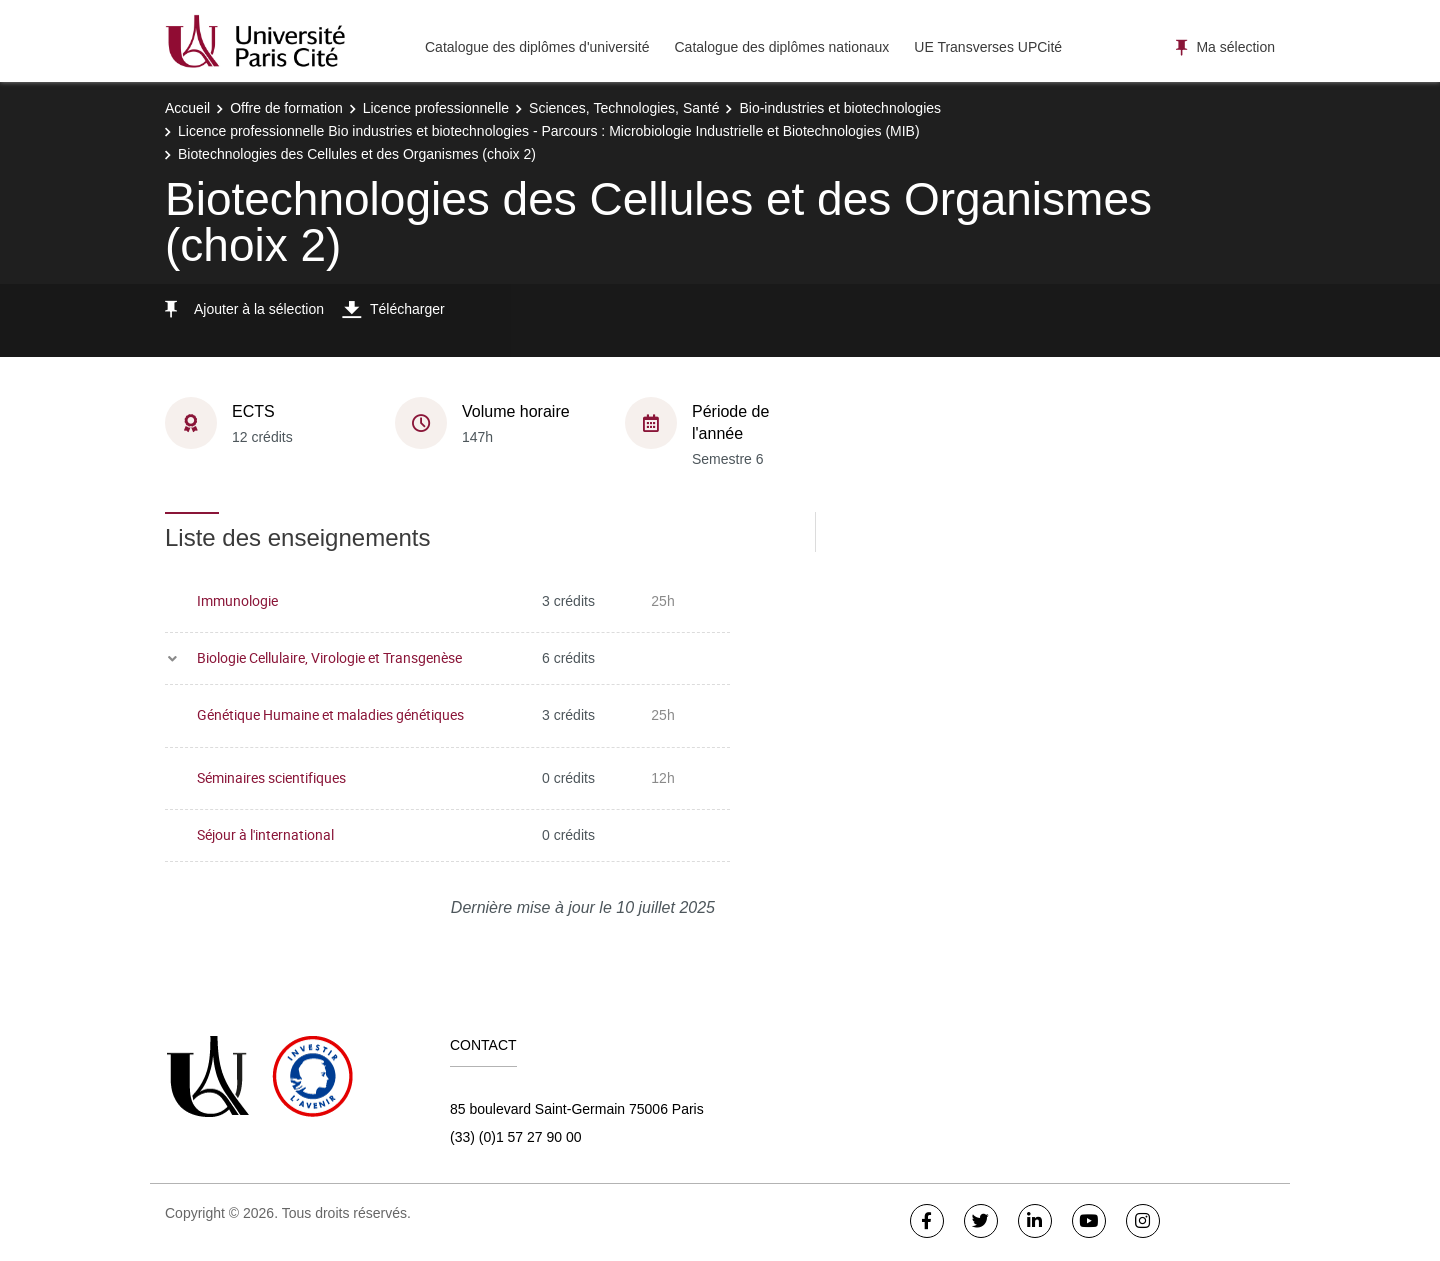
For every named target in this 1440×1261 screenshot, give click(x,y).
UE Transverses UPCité (988, 47)
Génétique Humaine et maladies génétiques (330, 714)
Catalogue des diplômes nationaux (781, 47)
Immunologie (237, 600)
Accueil (187, 108)
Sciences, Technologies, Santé (624, 108)
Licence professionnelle (436, 108)
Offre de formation (286, 108)
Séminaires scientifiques (271, 777)
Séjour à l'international (265, 834)
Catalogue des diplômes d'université (537, 47)
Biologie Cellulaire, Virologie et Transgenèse (329, 657)
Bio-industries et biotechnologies (840, 108)
